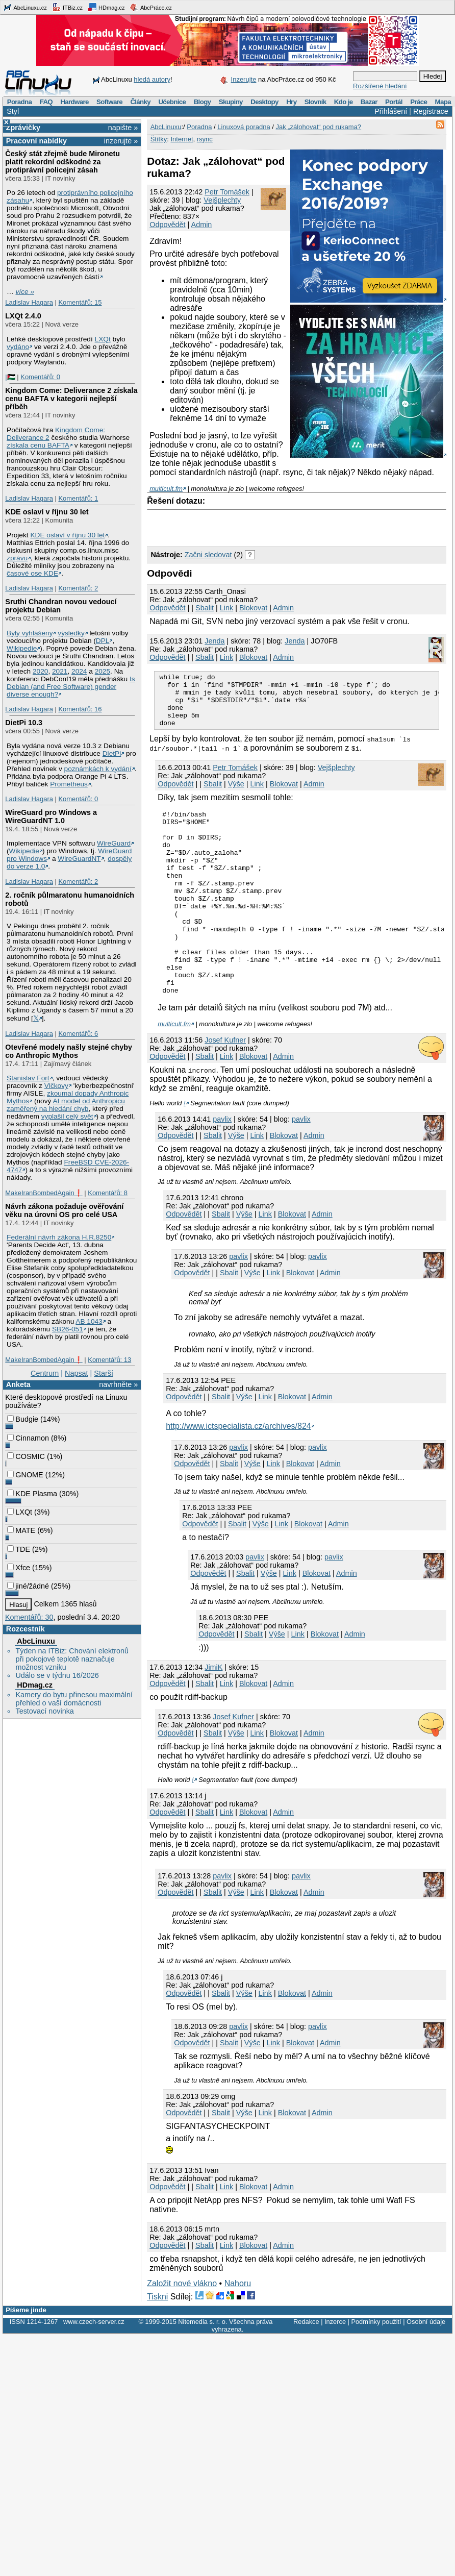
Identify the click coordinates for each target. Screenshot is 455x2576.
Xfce (18, 1568)
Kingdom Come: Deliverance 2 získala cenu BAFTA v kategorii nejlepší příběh (71, 398)
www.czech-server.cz (93, 2369)
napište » (123, 127)
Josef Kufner (225, 1087)
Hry (291, 102)
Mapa (442, 102)
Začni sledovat (208, 555)
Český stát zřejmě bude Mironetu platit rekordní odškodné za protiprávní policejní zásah (62, 162)
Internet (181, 139)
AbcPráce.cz (150, 7)
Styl (13, 111)
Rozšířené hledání (380, 86)
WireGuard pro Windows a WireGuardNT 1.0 (51, 816)
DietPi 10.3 (23, 723)
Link (226, 608)
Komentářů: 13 (109, 1360)
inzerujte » (121, 141)
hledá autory (152, 79)
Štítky (158, 139)
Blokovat (253, 608)
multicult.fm (166, 488)
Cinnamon (28, 1438)
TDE (18, 1549)
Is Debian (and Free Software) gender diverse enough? (71, 686)
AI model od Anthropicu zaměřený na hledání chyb (66, 1104)
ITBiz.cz (67, 7)
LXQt (103, 339)
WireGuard (114, 843)
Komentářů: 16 (80, 709)
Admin (201, 224)
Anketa (18, 1384)
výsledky (71, 633)
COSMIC (26, 1456)
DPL (103, 641)
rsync (205, 139)
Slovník (315, 102)
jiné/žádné (28, 1586)
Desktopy (264, 102)
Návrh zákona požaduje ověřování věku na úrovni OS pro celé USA (64, 1210)
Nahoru (237, 2330)
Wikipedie (22, 648)
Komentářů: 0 (40, 377)
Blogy (202, 102)
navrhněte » (118, 1384)
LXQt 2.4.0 (23, 316)
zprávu (17, 558)
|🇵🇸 (10, 377)
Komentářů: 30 (29, 1617)
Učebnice (172, 102)
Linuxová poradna (243, 127)
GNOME (25, 1475)
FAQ (46, 102)
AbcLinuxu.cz (25, 7)
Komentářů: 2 (78, 588)
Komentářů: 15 (80, 302)
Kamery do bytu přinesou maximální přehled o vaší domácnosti (74, 1699)
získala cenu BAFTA (38, 445)
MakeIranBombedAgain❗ (43, 1193)
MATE (21, 1530)
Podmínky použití (376, 2369)
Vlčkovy (56, 1085)
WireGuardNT (79, 858)
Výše (236, 794)
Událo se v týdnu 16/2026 (56, 1675)
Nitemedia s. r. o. (202, 2369)
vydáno (18, 347)
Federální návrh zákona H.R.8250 (59, 1237)
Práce (418, 102)
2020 (40, 671)
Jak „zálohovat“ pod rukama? (318, 127)
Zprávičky (23, 127)
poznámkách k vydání (98, 769)
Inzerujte (244, 79)
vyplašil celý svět (67, 1116)
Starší (103, 1373)
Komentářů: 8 (108, 1193)
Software (109, 102)
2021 (59, 671)
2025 (102, 671)
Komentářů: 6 (78, 1033)
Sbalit (204, 608)
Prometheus (69, 784)
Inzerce (335, 2369)
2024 (79, 671)
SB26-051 (67, 1329)
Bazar (369, 102)
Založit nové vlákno (182, 2330)
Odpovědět (167, 224)
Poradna (19, 102)
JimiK (213, 1715)
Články (140, 102)
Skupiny (231, 102)
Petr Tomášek (227, 192)
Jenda (295, 641)
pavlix (222, 1166)
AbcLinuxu (36, 1641)
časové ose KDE (32, 573)
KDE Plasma (32, 1494)
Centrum (45, 1373)
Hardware (74, 102)
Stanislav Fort (28, 1078)
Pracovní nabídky (36, 141)
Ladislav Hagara (29, 302)
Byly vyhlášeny (30, 633)
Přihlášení (390, 111)
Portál (393, 102)
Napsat (76, 1373)
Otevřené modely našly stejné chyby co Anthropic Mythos (68, 1051)
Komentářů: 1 (78, 498)
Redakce (306, 2369)
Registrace (430, 111)
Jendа (214, 641)
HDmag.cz (106, 7)
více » (25, 291)
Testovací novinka (44, 1711)
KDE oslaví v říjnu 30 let (46, 512)
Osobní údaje (426, 2369)
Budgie (22, 1419)
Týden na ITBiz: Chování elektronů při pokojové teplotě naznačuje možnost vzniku (72, 1659)
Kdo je (343, 102)
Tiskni (157, 2344)
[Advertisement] (266, 525)
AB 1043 (88, 1321)
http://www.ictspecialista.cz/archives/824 (238, 1473)
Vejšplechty (222, 200)
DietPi (112, 753)
